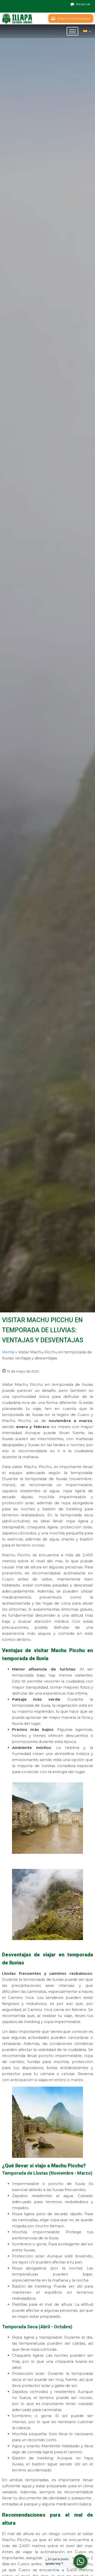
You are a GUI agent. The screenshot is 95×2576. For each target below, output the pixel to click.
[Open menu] (72, 31)
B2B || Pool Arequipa (73, 18)
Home (8, 1352)
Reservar (83, 4)
